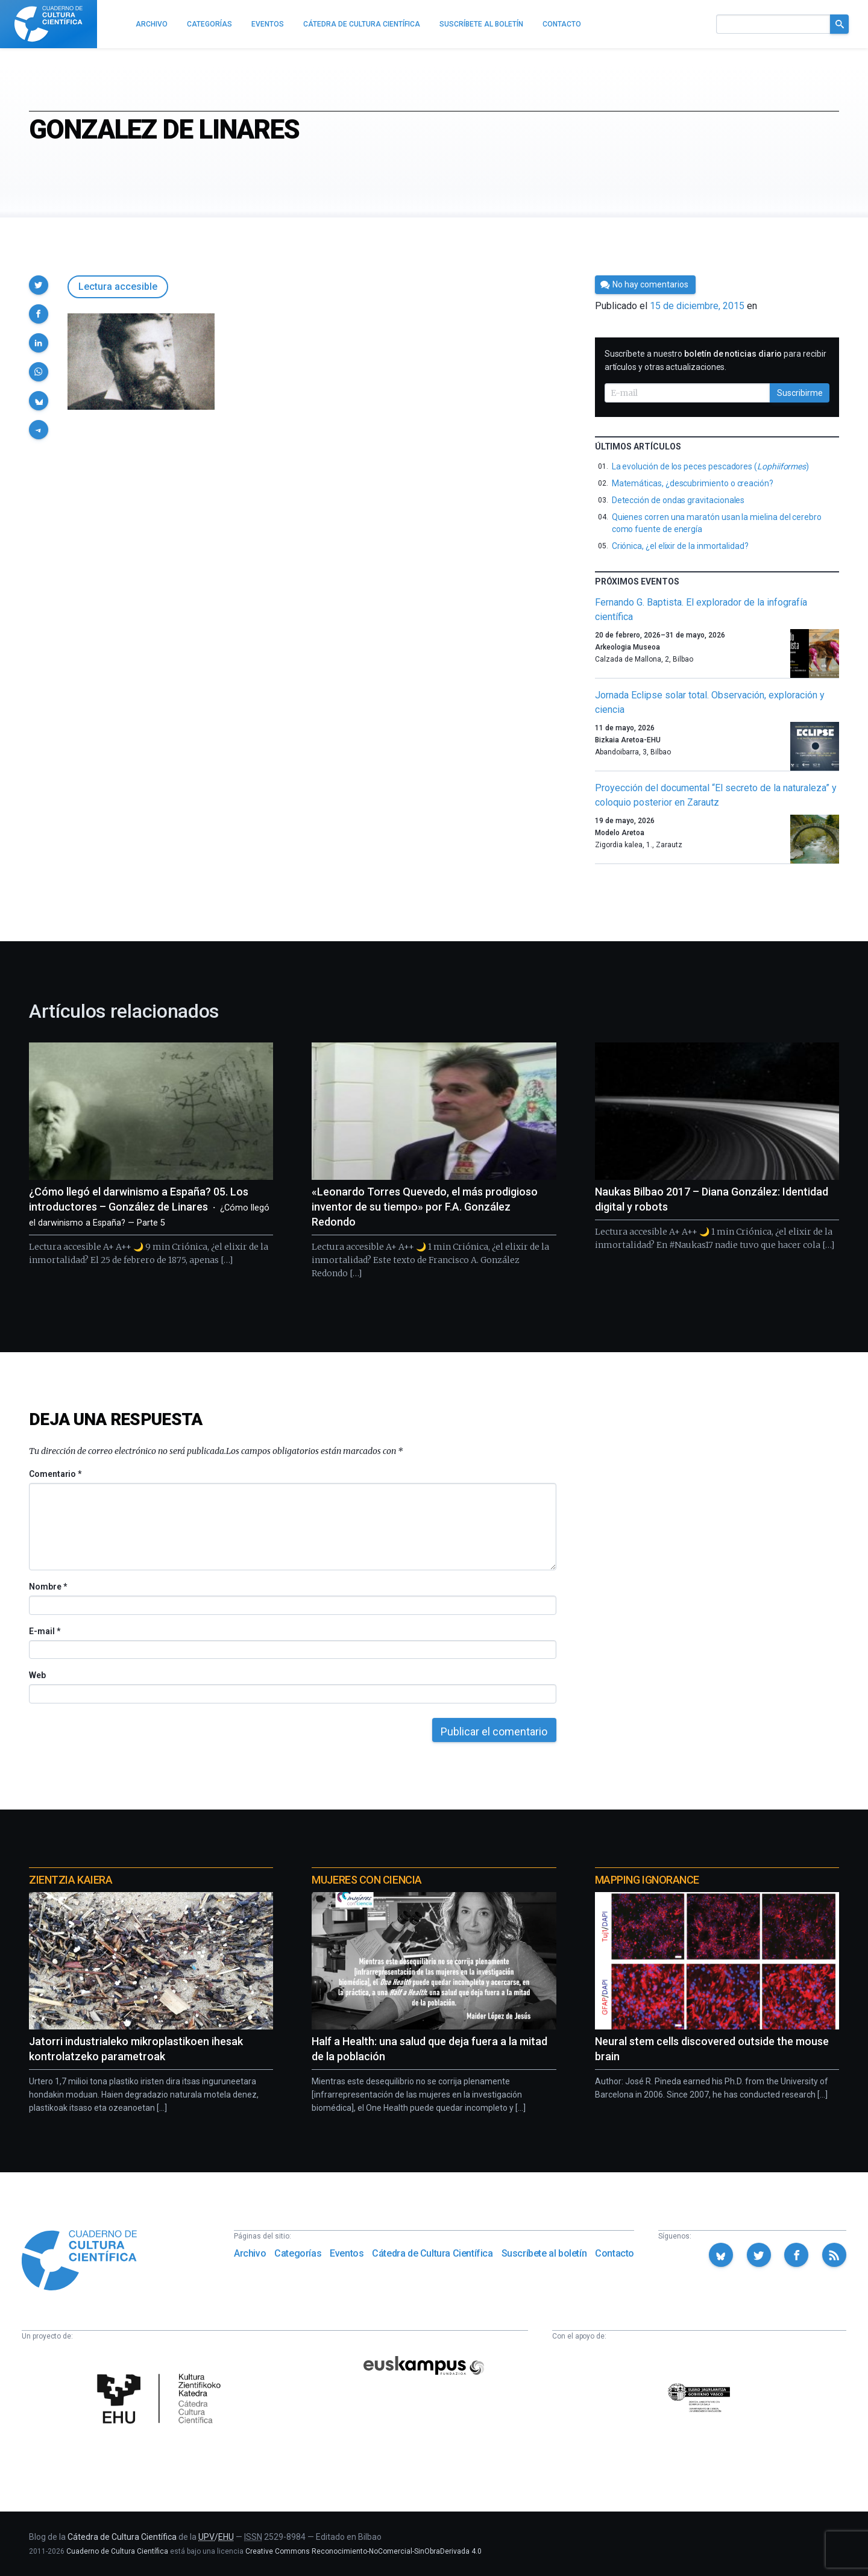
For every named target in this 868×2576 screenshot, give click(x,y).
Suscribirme (800, 393)
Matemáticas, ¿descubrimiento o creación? (692, 483)
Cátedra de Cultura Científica (432, 2253)
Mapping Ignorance (647, 1879)
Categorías (297, 2253)
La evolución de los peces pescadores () (710, 466)
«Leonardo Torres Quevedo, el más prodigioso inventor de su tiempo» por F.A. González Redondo (425, 1206)
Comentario (55, 1474)
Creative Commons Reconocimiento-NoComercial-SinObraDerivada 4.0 (363, 2551)
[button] (38, 285)
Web (37, 1675)
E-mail (44, 1631)
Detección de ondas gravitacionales (678, 500)
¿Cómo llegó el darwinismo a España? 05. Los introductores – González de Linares (149, 1206)
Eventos (346, 2253)
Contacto (614, 2253)
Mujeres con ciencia (366, 1879)
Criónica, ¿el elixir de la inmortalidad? (680, 546)
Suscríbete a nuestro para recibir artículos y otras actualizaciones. (715, 360)
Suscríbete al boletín (544, 2253)
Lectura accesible (117, 286)
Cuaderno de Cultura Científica (117, 2551)
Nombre (47, 1586)
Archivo (250, 2253)
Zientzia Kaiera (70, 1879)
